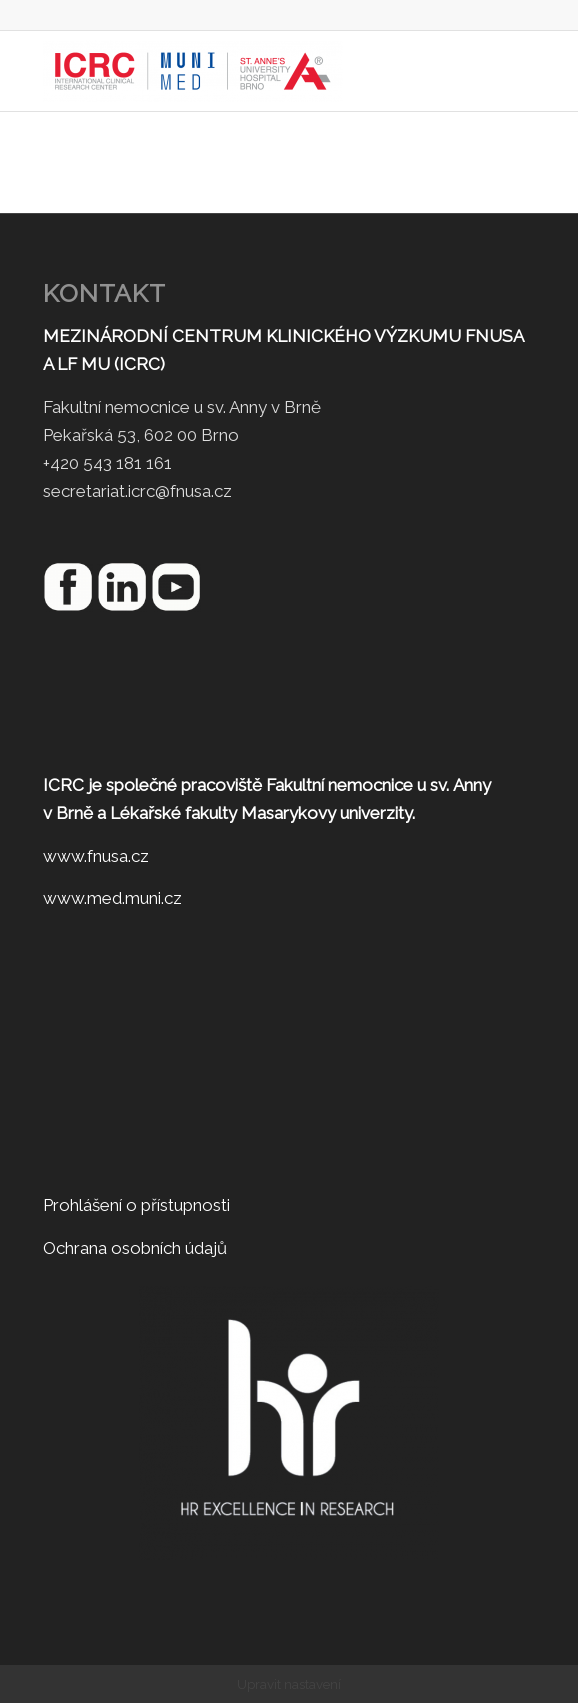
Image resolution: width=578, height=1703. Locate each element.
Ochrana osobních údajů (135, 1248)
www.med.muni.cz (112, 898)
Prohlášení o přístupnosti (136, 1205)
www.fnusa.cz (96, 856)
